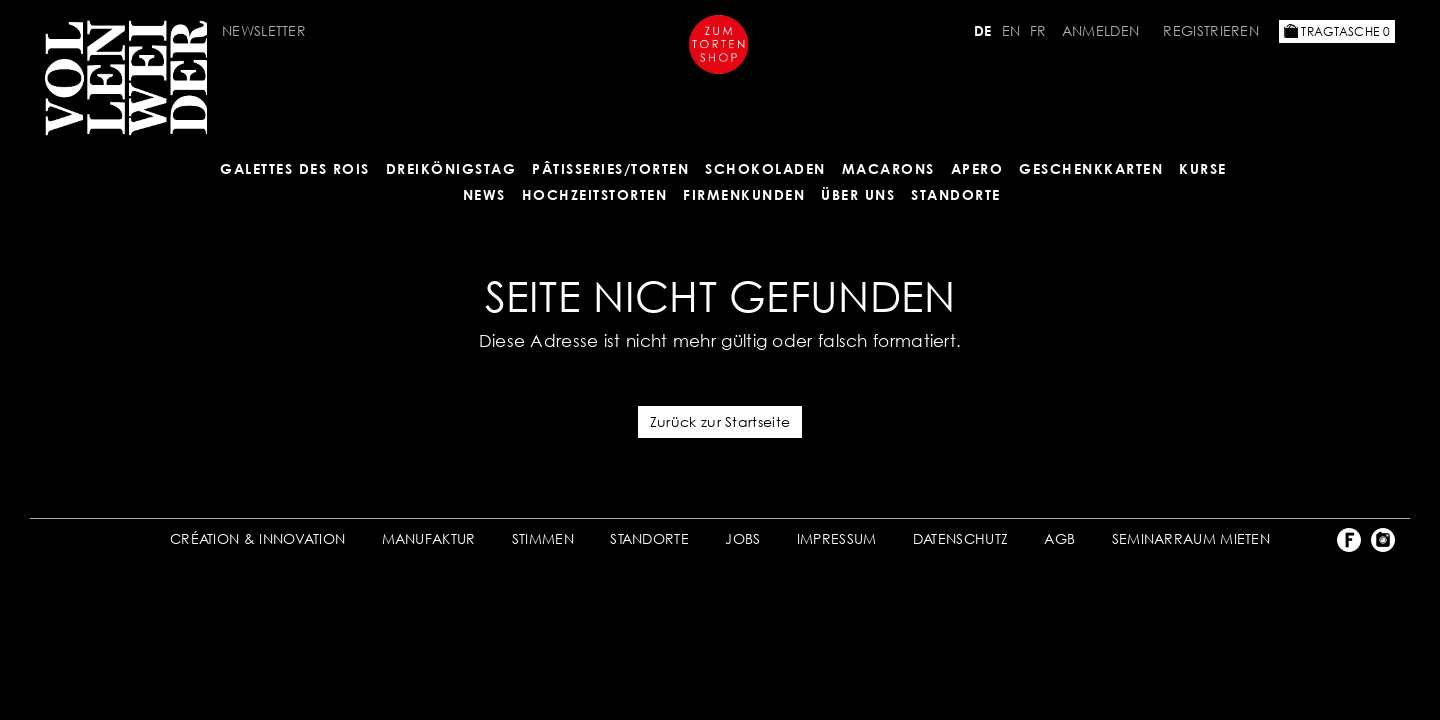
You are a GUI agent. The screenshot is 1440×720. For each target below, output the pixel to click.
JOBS (742, 538)
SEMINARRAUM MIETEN (1191, 538)
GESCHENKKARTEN (1091, 168)
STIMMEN (543, 538)
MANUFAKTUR (429, 538)
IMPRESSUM (837, 538)
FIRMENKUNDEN (744, 194)
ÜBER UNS (858, 194)
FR (1038, 30)
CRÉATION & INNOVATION (257, 538)
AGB (1059, 538)
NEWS (484, 194)
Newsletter (264, 30)
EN (1011, 30)
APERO (977, 168)
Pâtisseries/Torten (610, 168)
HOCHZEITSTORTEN (595, 194)
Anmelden (1100, 30)
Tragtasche (1337, 31)
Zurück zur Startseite (720, 421)
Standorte (956, 194)
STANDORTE (649, 538)
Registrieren (1211, 30)
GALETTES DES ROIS (295, 168)
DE (983, 30)
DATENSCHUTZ (960, 538)
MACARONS (888, 168)
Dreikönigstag (451, 168)
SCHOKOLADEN (765, 168)
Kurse (1203, 168)
